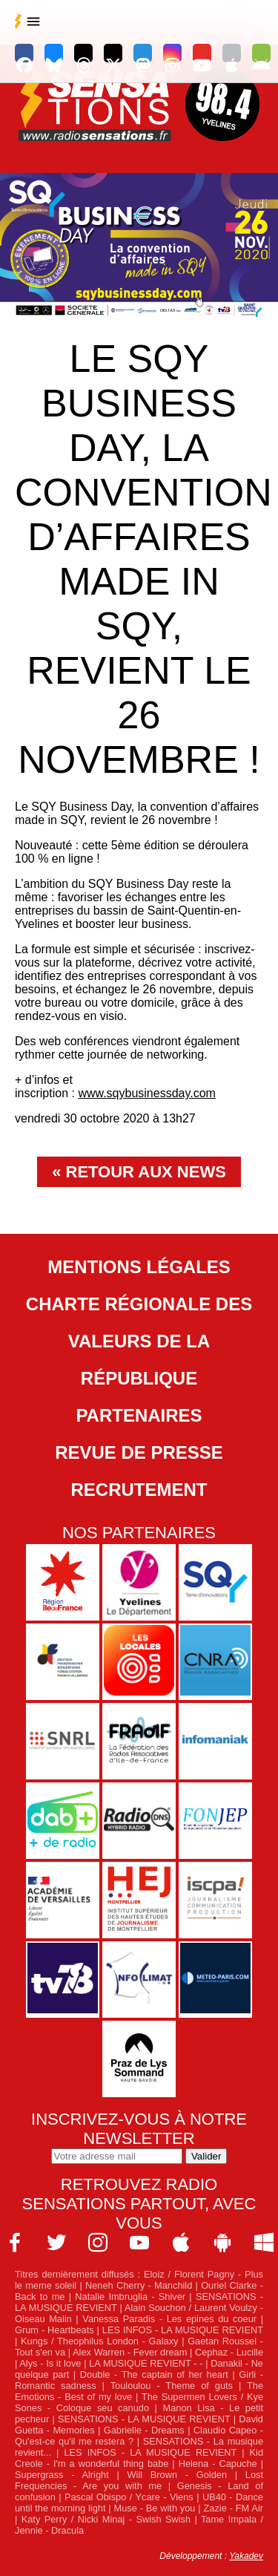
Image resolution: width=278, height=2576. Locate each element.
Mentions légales (139, 1267)
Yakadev (246, 2556)
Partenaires (139, 1415)
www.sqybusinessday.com (147, 1093)
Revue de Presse (139, 1452)
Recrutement (139, 1490)
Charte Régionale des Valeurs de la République (139, 1341)
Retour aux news (146, 1172)
